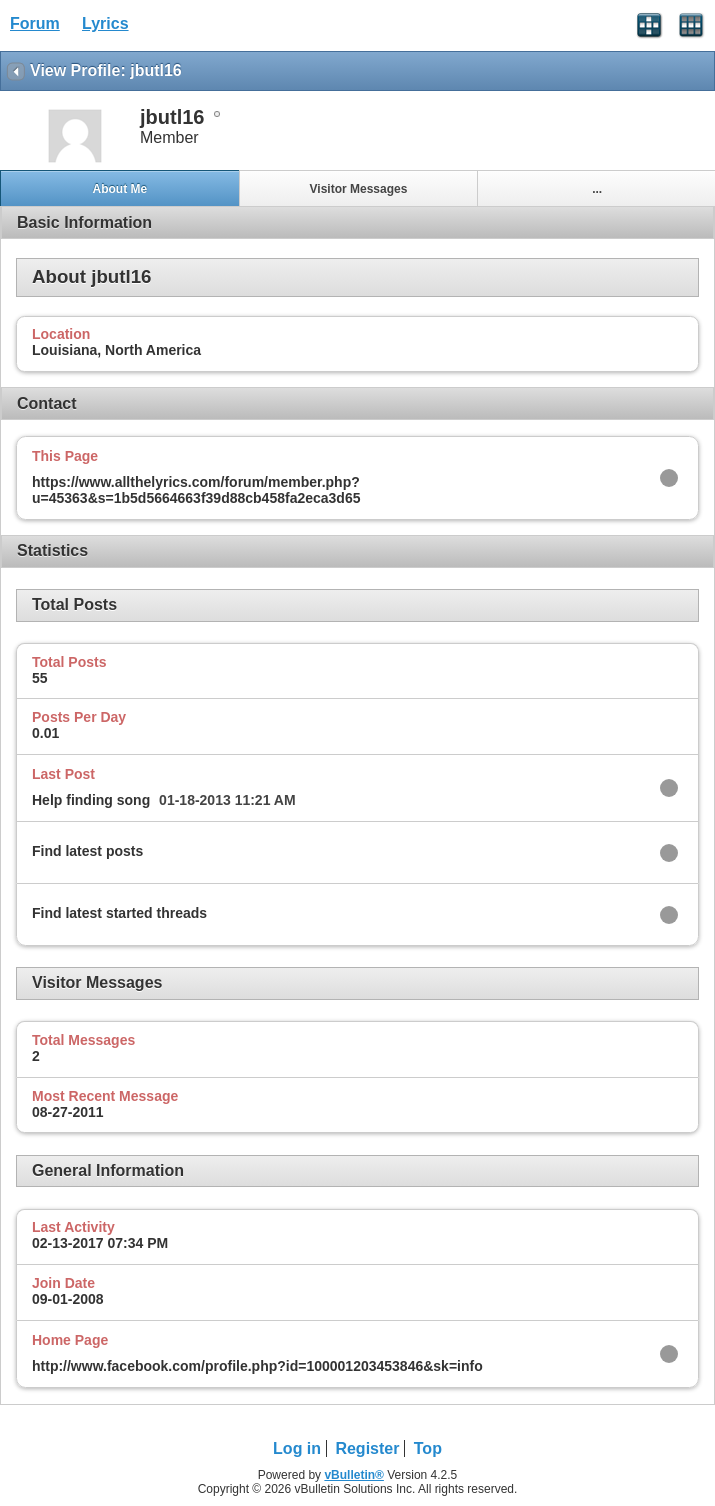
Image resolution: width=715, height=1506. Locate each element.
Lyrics (105, 23)
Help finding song (91, 800)
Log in (297, 1448)
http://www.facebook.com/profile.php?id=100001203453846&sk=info (257, 1366)
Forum (35, 23)
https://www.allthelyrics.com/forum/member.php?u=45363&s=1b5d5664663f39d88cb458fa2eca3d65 (196, 490)
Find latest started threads (119, 913)
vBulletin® (354, 1475)
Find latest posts (87, 851)
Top (428, 1448)
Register (367, 1448)
